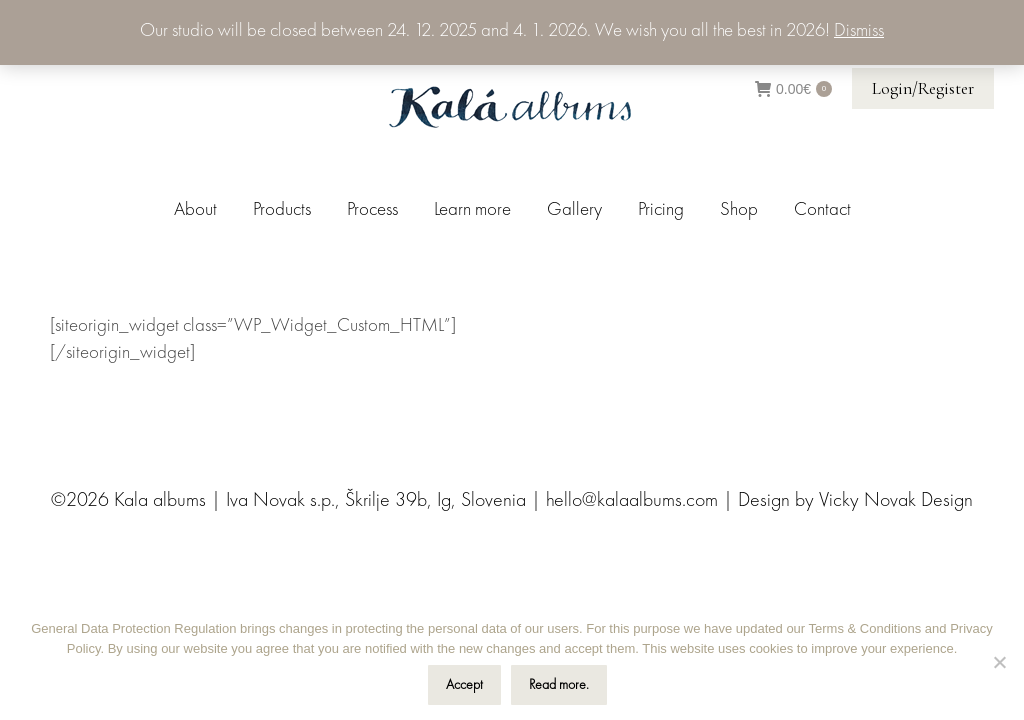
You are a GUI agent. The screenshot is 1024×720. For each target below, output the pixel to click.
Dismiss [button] (859, 31)
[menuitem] (195, 210)
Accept (464, 685)
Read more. (559, 685)
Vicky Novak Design (896, 501)
